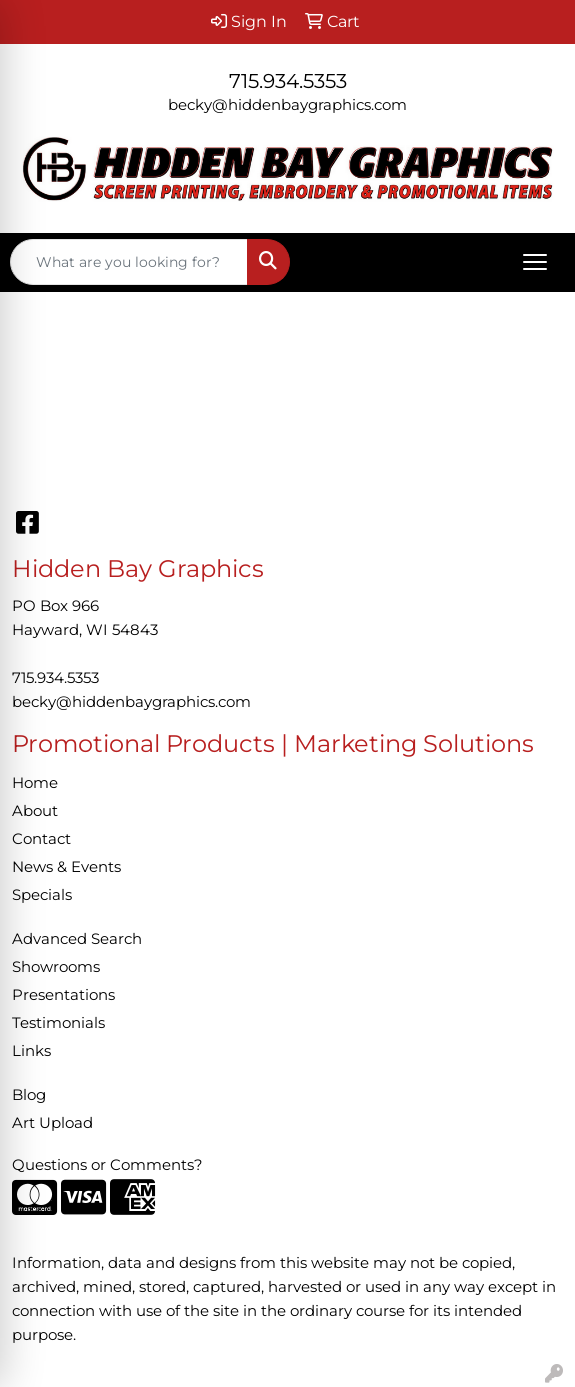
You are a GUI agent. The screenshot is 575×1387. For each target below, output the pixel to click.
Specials (42, 895)
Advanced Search (77, 939)
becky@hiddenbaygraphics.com (287, 105)
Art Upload (52, 1123)
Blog (29, 1095)
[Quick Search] (129, 262)
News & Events (66, 867)
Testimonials (58, 1023)
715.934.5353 (288, 81)
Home (35, 783)
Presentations (63, 995)
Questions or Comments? (107, 1165)
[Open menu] (535, 262)
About (35, 811)
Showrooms (56, 967)
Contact (41, 839)
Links (31, 1051)
